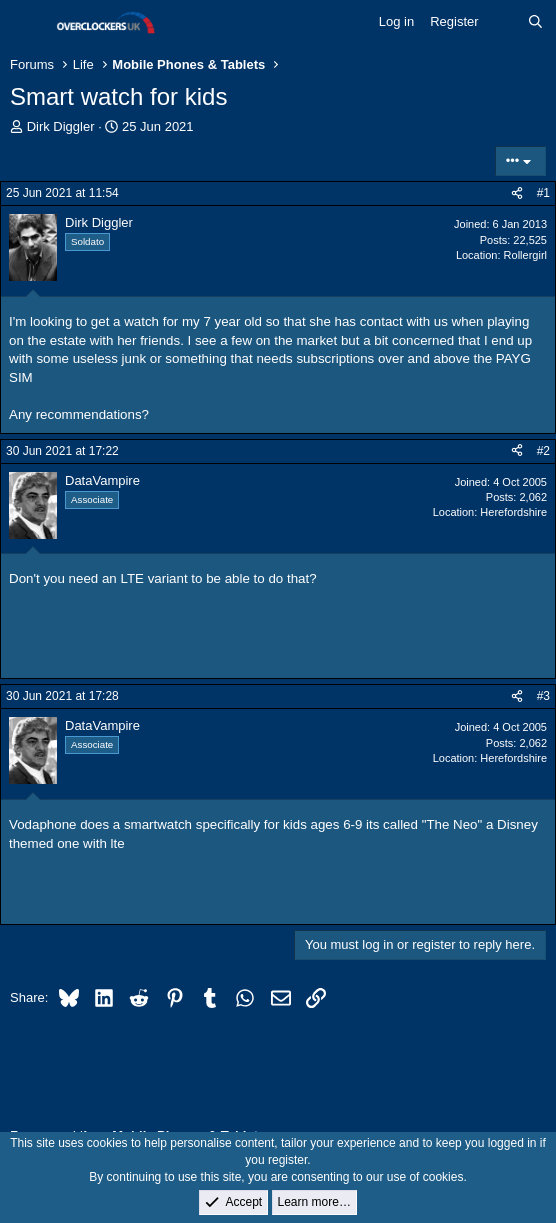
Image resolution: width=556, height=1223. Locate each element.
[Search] (535, 22)
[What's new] (503, 22)
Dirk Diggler (61, 126)
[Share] (517, 193)
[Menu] (27, 23)
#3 (543, 696)
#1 (543, 193)
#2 (543, 451)
